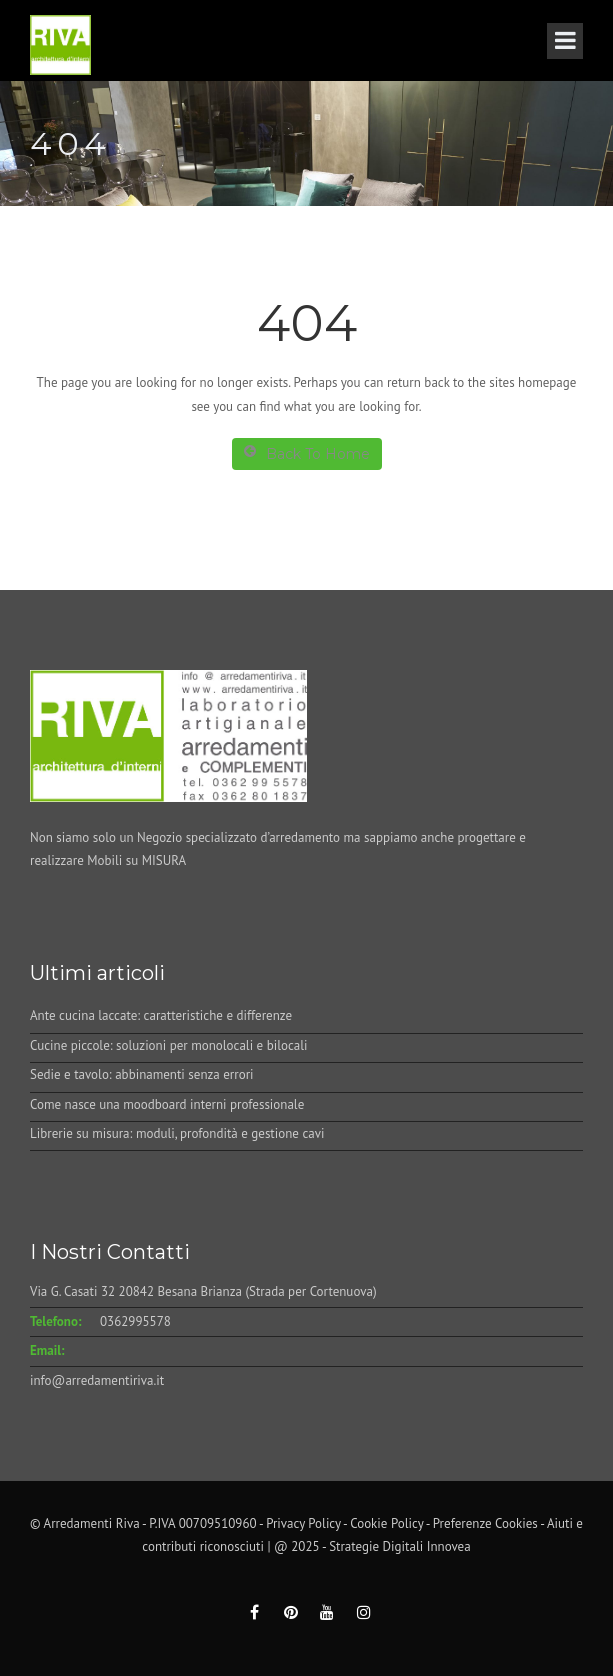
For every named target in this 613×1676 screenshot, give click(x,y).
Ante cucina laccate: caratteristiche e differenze (161, 1015)
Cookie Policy (386, 1523)
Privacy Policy (303, 1523)
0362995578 (135, 1321)
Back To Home (307, 453)
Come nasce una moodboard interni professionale (167, 1104)
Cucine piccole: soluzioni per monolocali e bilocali (169, 1045)
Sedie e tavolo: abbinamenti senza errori (142, 1074)
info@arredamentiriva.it (97, 1380)
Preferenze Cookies (485, 1523)
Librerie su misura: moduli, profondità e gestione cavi (177, 1133)
